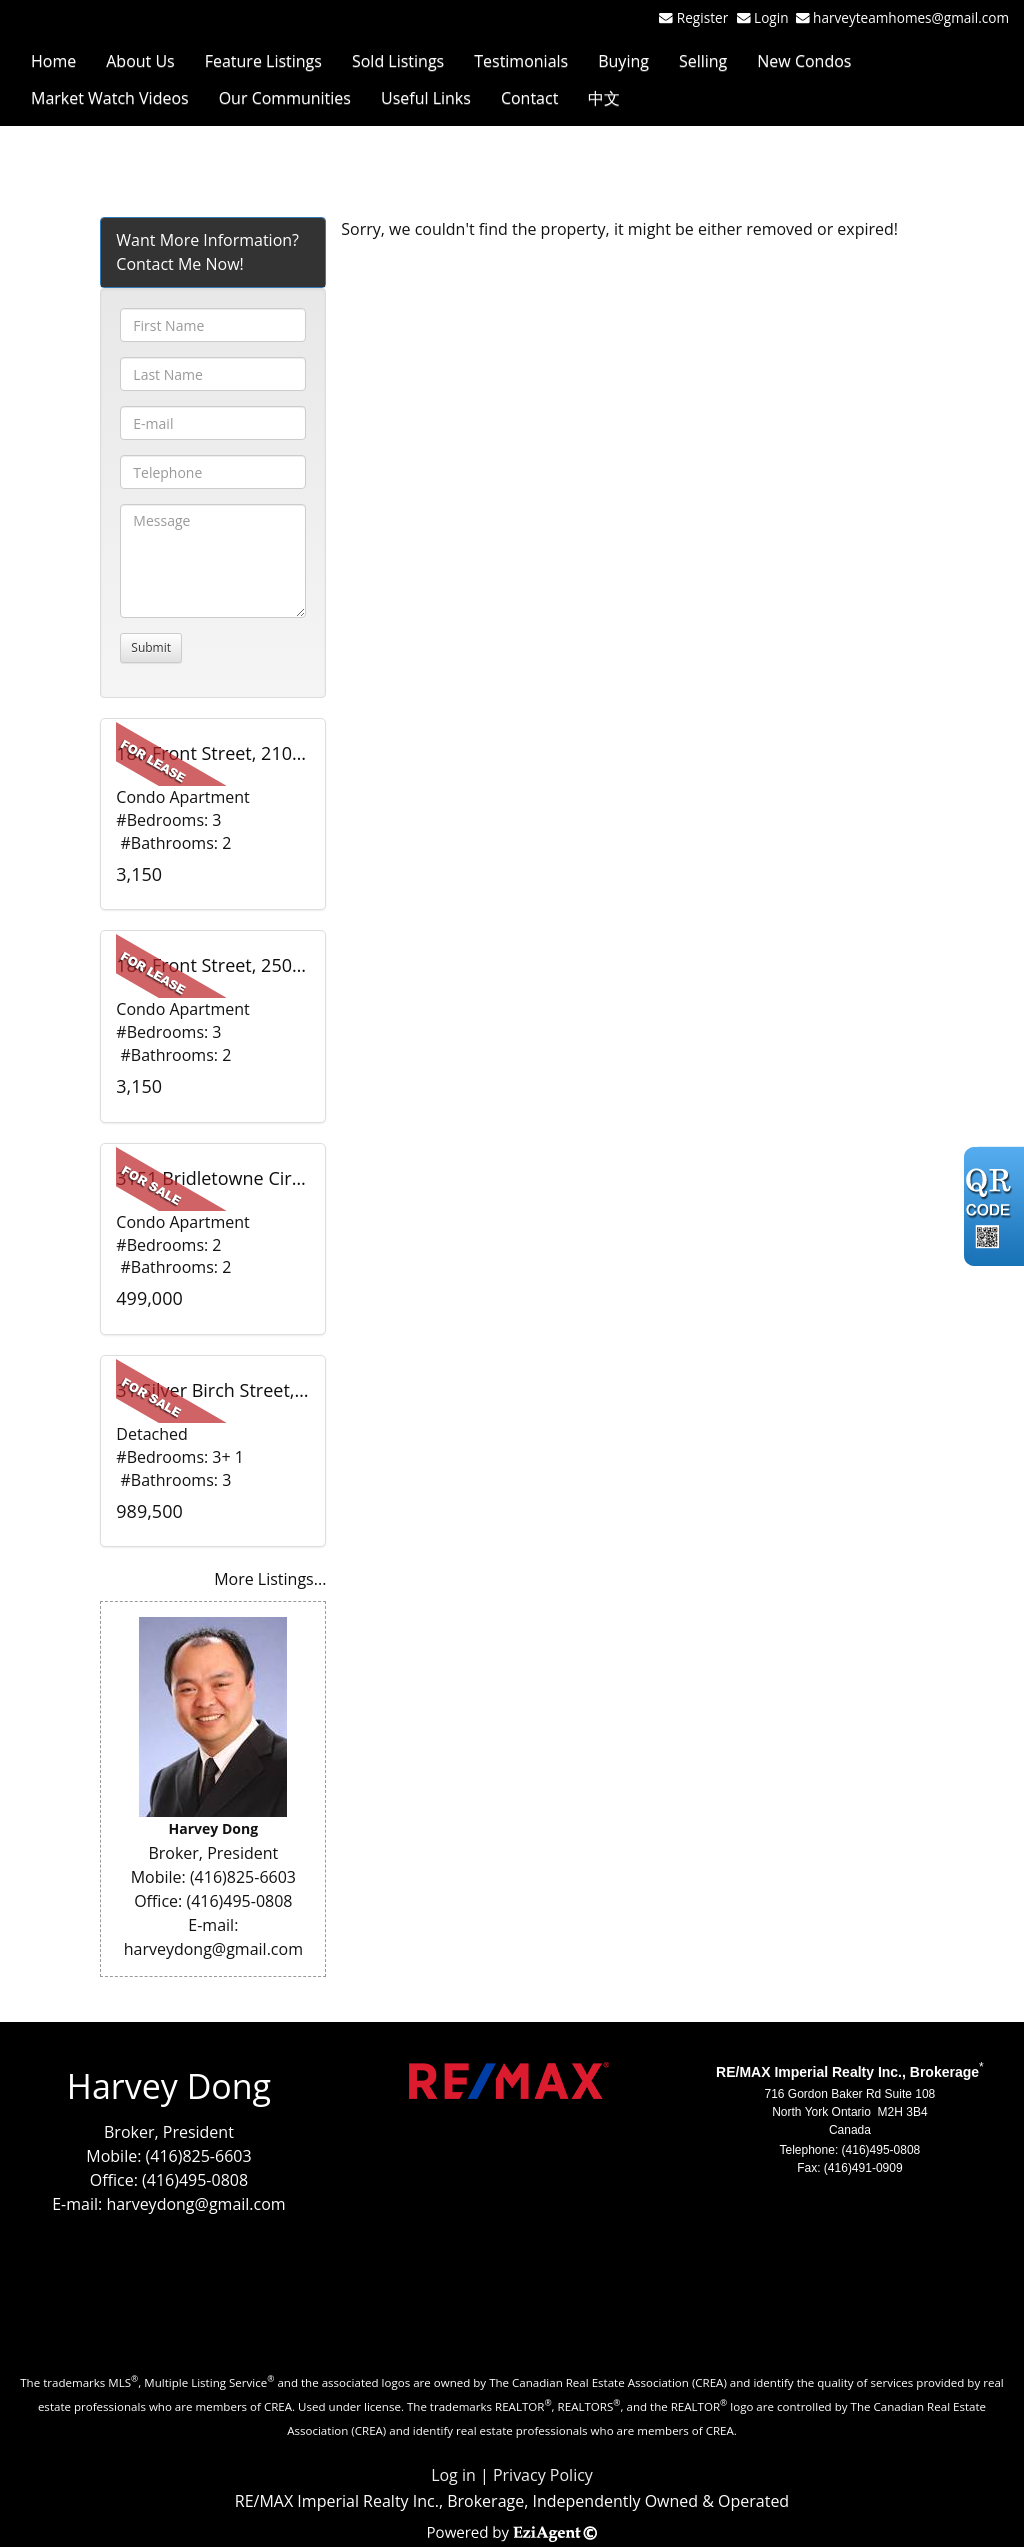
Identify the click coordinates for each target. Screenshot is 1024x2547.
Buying (623, 61)
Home (53, 61)
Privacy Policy (543, 2475)
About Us (140, 61)
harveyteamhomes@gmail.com (911, 17)
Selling (703, 61)
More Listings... (270, 1579)
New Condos (804, 61)
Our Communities (285, 98)
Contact (529, 98)
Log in (453, 2475)
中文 (604, 98)
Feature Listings (263, 61)
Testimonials (521, 61)
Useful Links (426, 98)
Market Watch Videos (110, 98)
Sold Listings (398, 61)
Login (775, 17)
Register (702, 17)
